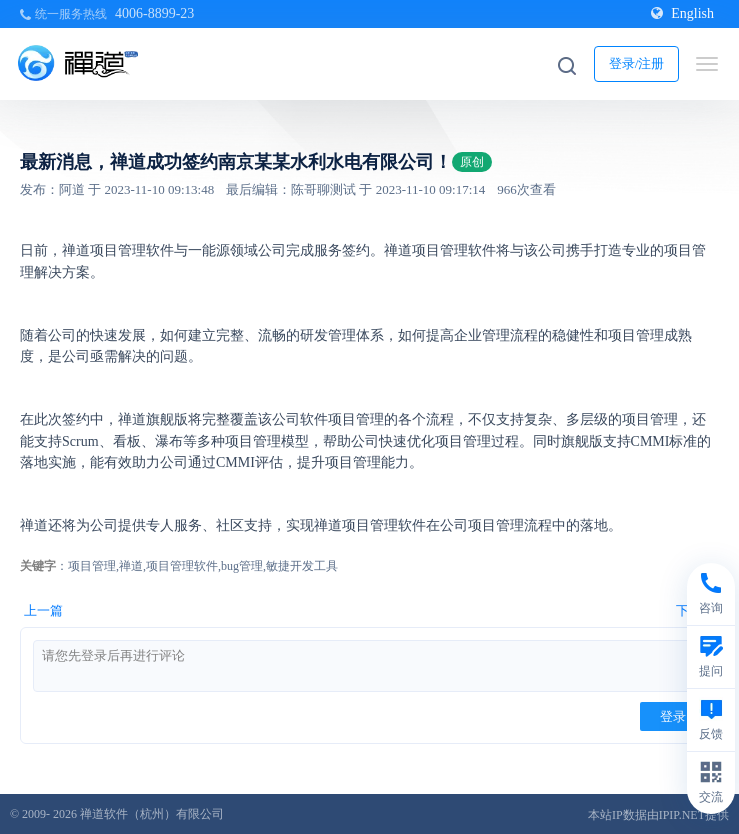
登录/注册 (637, 63)
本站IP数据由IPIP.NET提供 (658, 815)
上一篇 (43, 610)
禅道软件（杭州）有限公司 (152, 814)
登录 (673, 716)
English (682, 13)
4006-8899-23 (154, 13)
